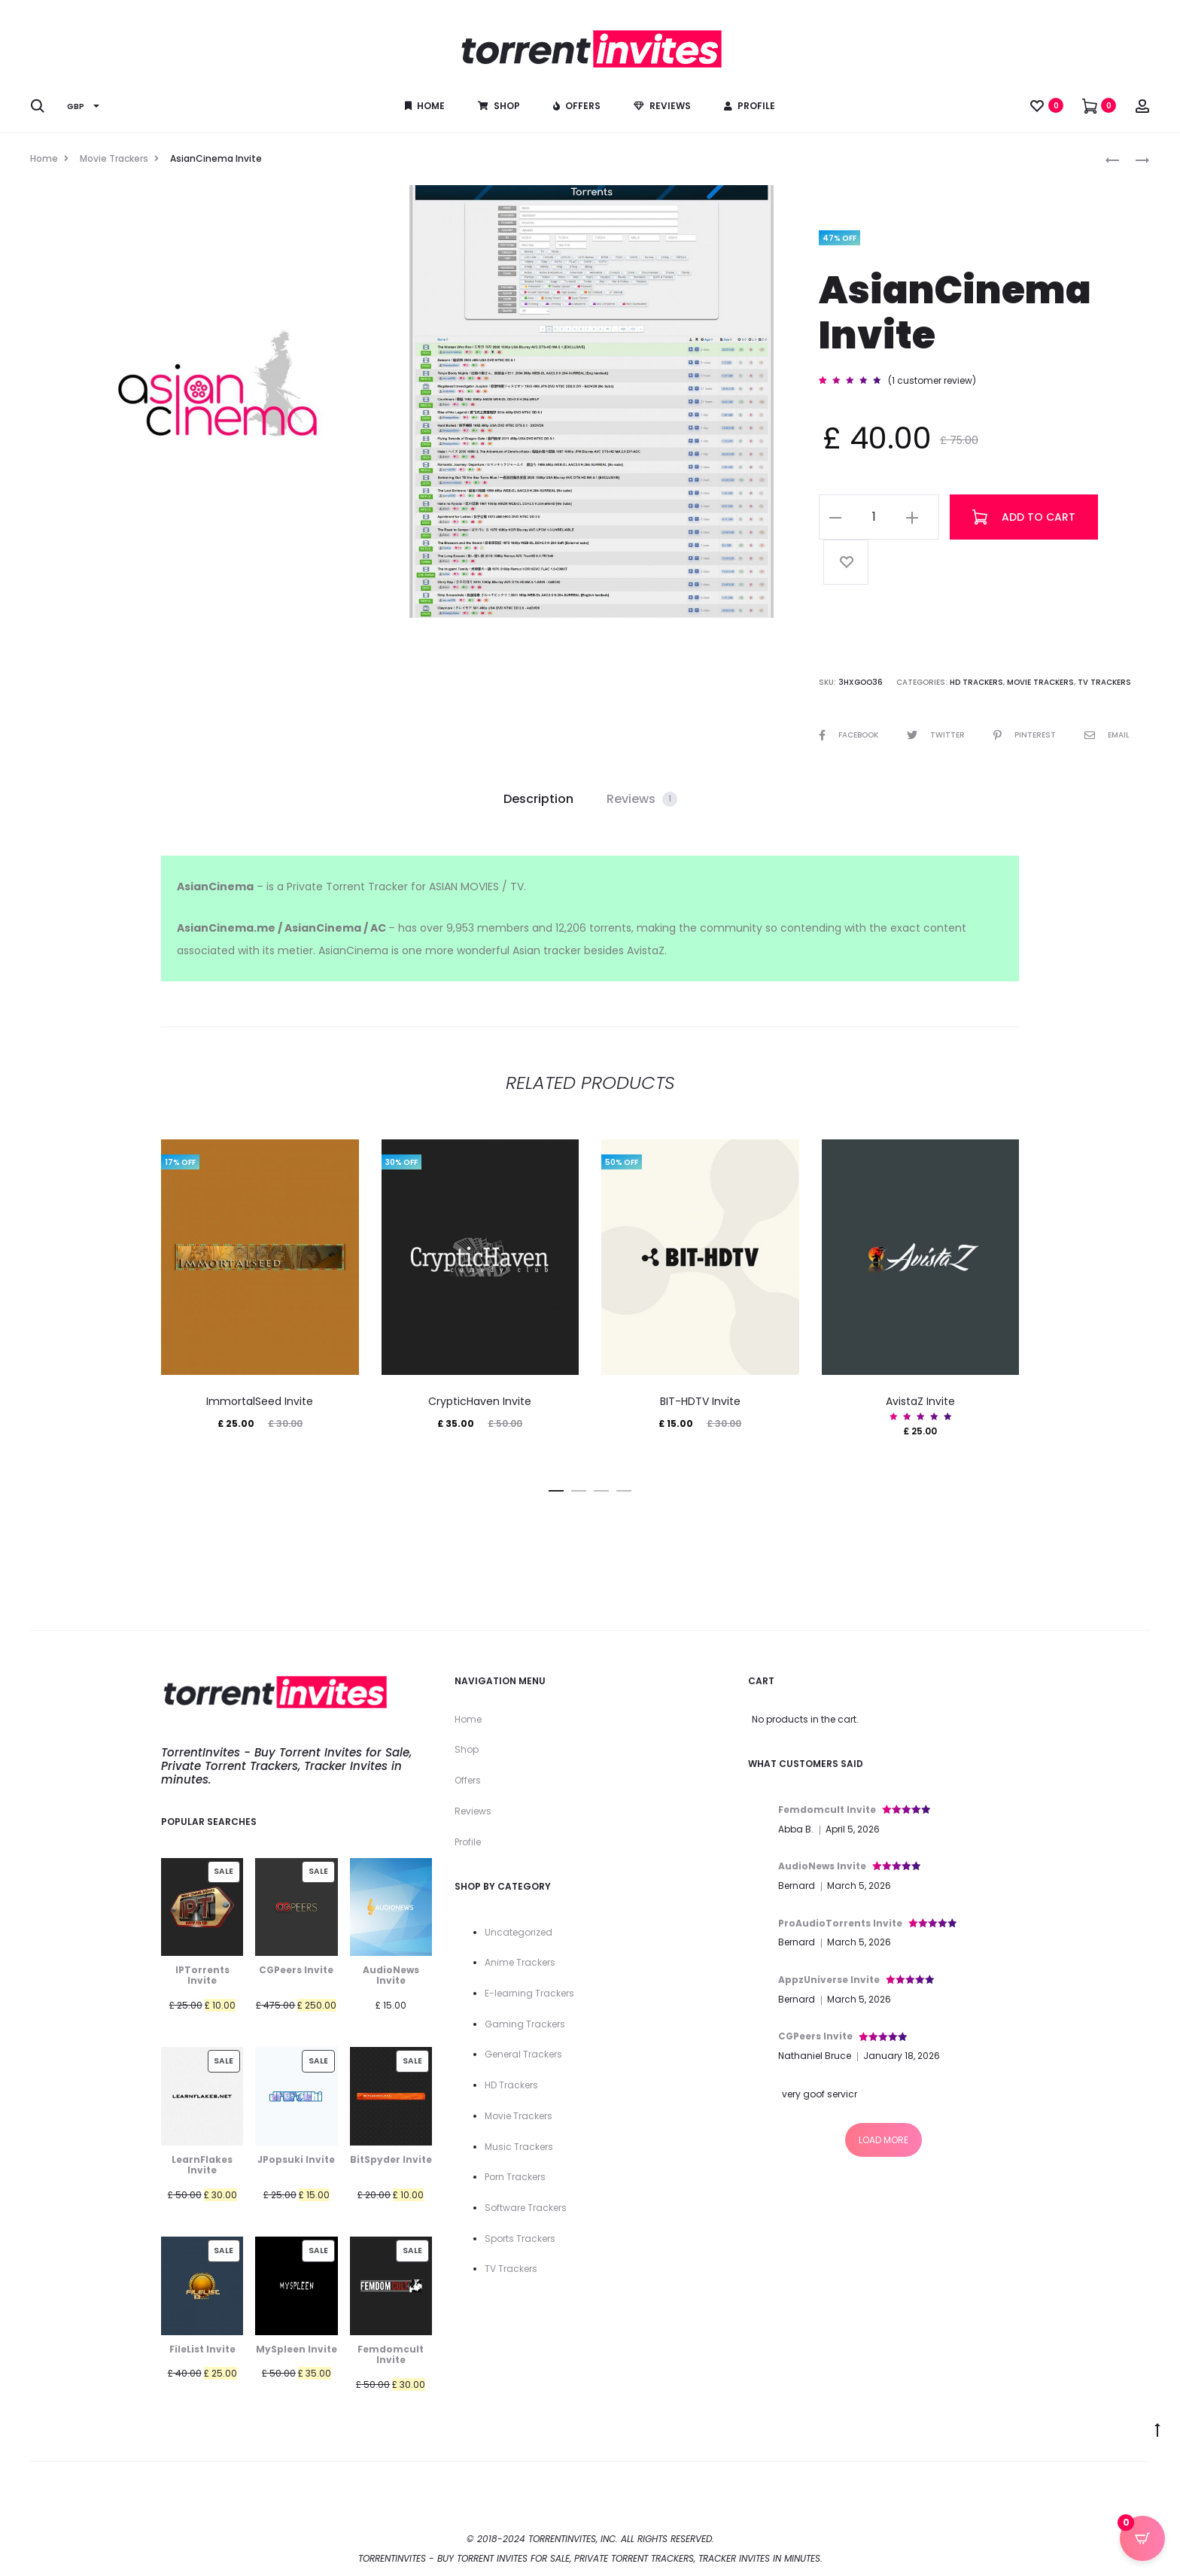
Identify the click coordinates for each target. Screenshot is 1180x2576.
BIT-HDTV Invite (700, 1401)
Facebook (849, 735)
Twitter (937, 735)
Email (1107, 735)
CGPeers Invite (815, 2036)
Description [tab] (538, 798)
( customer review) (932, 380)
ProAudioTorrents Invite (840, 1923)
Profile (749, 105)
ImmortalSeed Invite (259, 1401)
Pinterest (1025, 735)
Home (425, 105)
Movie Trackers (114, 158)
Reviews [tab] (642, 798)
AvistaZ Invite (920, 1401)
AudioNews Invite (822, 1866)
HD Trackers (976, 682)
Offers (577, 105)
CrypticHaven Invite (479, 1401)
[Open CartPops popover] (1142, 2538)
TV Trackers (1104, 682)
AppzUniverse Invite (829, 1979)
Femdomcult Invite (827, 1809)
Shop (499, 105)
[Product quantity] (874, 517)
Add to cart (1023, 517)
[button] (835, 517)
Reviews (662, 105)
